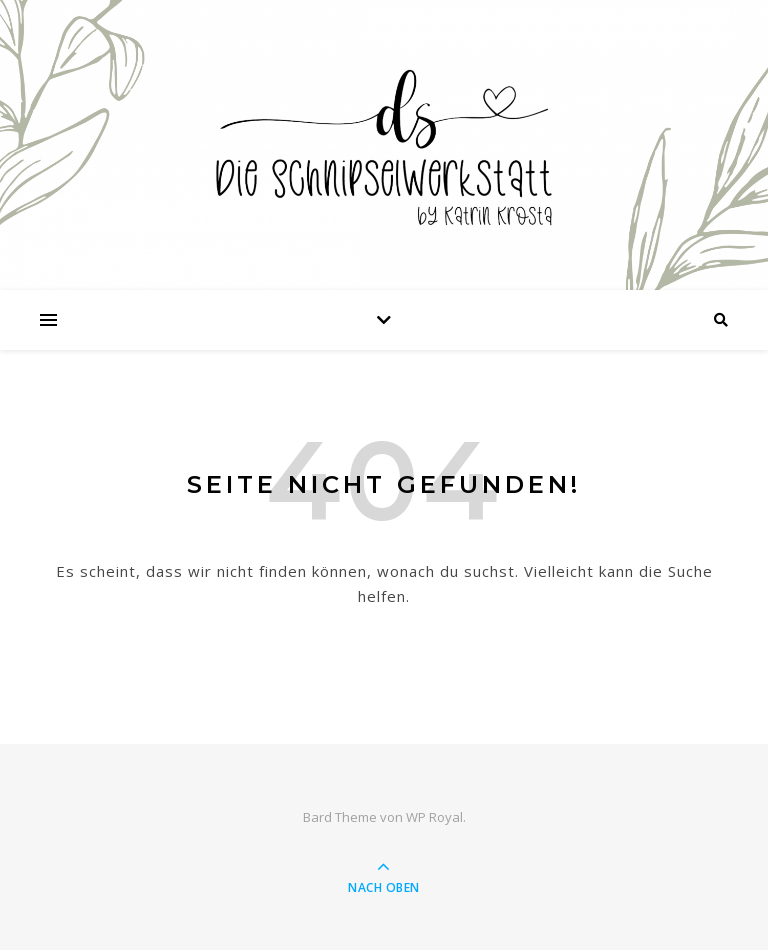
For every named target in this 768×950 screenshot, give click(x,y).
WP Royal (434, 817)
